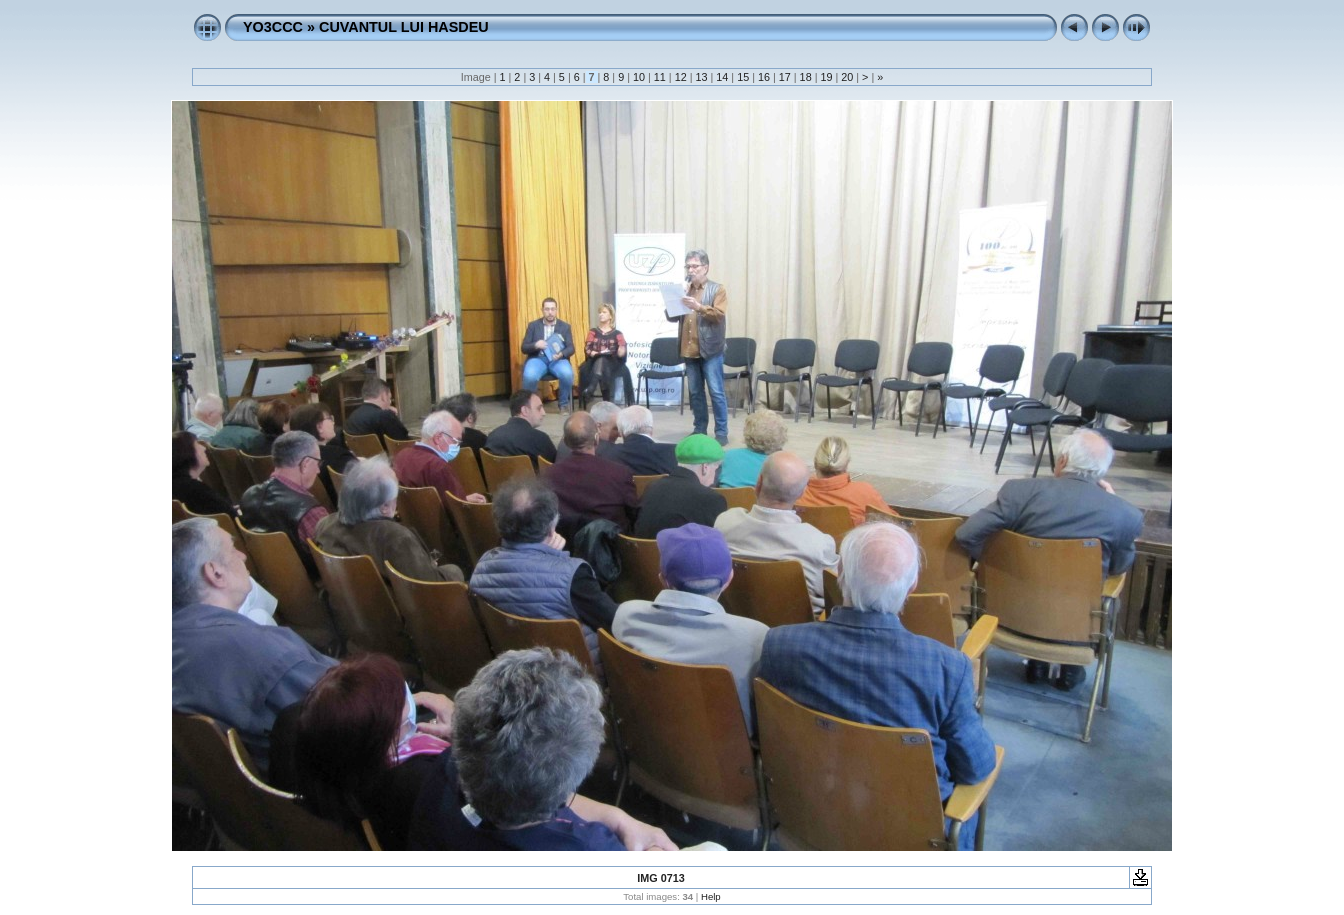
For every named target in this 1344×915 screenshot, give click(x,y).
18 (806, 77)
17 (785, 77)
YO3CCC (273, 27)
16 (764, 77)
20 (847, 77)
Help (711, 896)
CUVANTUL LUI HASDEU (404, 27)
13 (701, 77)
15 (743, 77)
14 (722, 77)
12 (681, 77)
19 (826, 77)
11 (660, 77)
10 (639, 77)
